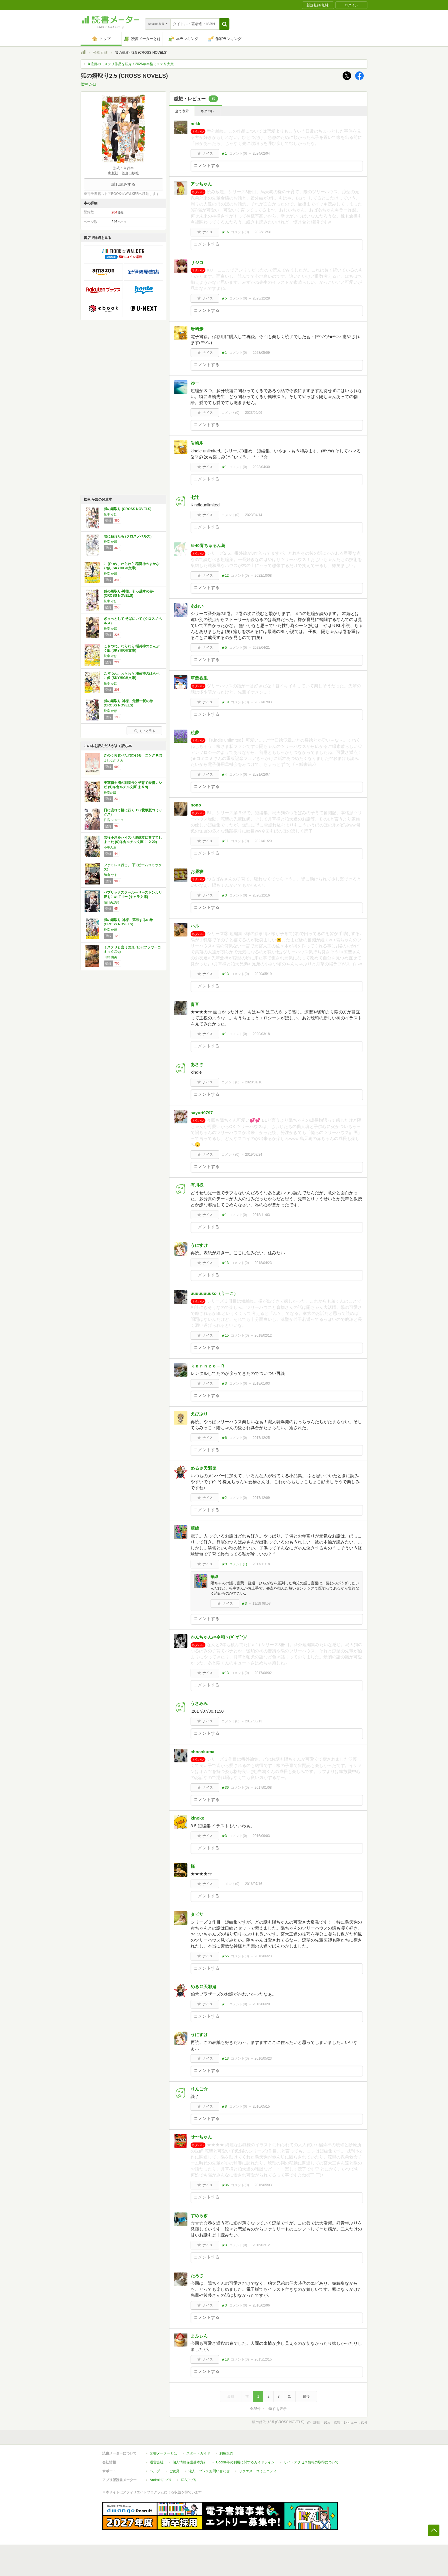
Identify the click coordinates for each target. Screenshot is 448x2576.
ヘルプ (155, 2471)
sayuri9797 (202, 1112)
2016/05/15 (261, 2106)
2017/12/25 (261, 1437)
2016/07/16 (253, 1884)
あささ (197, 1064)
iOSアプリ (189, 2480)
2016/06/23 (263, 1956)
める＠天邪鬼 (203, 1468)
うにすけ (199, 1245)
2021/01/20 (263, 841)
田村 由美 (110, 957)
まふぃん (199, 2335)
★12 (225, 576)
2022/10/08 (263, 575)
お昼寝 (197, 871)
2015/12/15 (263, 2359)
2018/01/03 (261, 1383)
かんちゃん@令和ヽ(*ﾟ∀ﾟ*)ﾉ (219, 1637)
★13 (225, 974)
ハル (195, 925)
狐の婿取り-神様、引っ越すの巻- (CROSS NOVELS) (129, 593)
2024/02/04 (261, 153)
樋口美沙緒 (111, 902)
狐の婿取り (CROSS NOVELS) (127, 509)
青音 (195, 1004)
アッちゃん (201, 183)
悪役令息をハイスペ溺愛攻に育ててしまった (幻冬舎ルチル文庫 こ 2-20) (133, 840)
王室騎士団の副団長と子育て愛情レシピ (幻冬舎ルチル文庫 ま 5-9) (133, 785)
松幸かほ (110, 792)
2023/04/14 (253, 515)
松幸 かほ (100, 53)
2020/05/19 (263, 974)
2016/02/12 (261, 2245)
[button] (224, 24)
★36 (225, 1788)
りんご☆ (199, 2088)
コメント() (238, 153)
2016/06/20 (261, 2004)
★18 (225, 2359)
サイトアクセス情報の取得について (311, 2462)
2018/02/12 (263, 1335)
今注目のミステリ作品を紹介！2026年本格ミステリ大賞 (130, 64)
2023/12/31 (263, 232)
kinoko (197, 1818)
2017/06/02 (263, 1673)
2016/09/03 (261, 1836)
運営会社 (156, 2462)
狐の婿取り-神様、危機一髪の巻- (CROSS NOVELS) (129, 703)
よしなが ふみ (113, 760)
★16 (225, 232)
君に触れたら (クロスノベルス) (127, 536)
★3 (224, 895)
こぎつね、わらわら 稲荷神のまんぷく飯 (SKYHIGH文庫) (131, 648)
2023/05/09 (261, 352)
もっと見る (144, 731)
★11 (225, 841)
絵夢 (195, 732)
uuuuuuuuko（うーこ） (214, 1293)
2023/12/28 (261, 298)
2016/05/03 (263, 2185)
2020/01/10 (253, 1082)
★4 (224, 774)
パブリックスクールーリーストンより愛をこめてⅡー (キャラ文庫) (133, 894)
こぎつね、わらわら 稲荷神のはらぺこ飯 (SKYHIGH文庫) (131, 676)
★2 (224, 1498)
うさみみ (199, 1703)
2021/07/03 (263, 702)
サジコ (197, 262)
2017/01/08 (263, 1787)
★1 (224, 153)
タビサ (197, 1914)
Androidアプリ (161, 2480)
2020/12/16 (261, 895)
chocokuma (202, 1751)
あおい (197, 606)
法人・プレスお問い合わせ (209, 2471)
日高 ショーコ (113, 820)
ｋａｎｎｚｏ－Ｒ (208, 1365)
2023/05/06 (253, 412)
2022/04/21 (261, 647)
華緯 (195, 1528)
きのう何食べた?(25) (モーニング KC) (133, 755)
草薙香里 (199, 678)
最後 (306, 2397)
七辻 (195, 497)
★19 (225, 702)
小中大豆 (110, 847)
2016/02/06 (261, 2305)
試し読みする (123, 184)
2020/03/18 (261, 1034)
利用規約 (226, 2453)
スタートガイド (198, 2453)
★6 (224, 1438)
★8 (224, 2106)
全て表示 (182, 111)
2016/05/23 (263, 2058)
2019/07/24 (253, 1154)
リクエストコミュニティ (258, 2471)
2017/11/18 (261, 1564)
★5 (224, 298)
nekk (195, 123)
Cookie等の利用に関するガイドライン (245, 2462)
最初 (230, 2397)
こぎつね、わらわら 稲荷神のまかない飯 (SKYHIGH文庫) (131, 566)
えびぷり (199, 1413)
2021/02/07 (261, 774)
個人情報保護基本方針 (190, 2462)
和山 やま (110, 874)
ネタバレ (207, 111)
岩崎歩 (197, 328)
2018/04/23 (263, 1263)
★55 (225, 1956)
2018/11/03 (261, 1215)
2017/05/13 (253, 1721)
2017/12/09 (261, 1497)
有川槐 (197, 1185)
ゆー (195, 383)
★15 (225, 1335)
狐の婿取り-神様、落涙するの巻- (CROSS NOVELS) (129, 922)
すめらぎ (199, 2215)
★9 (224, 1564)
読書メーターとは (163, 2453)
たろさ (197, 2275)
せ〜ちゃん (201, 2136)
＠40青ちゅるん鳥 (208, 545)
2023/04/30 (261, 467)
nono (196, 804)
